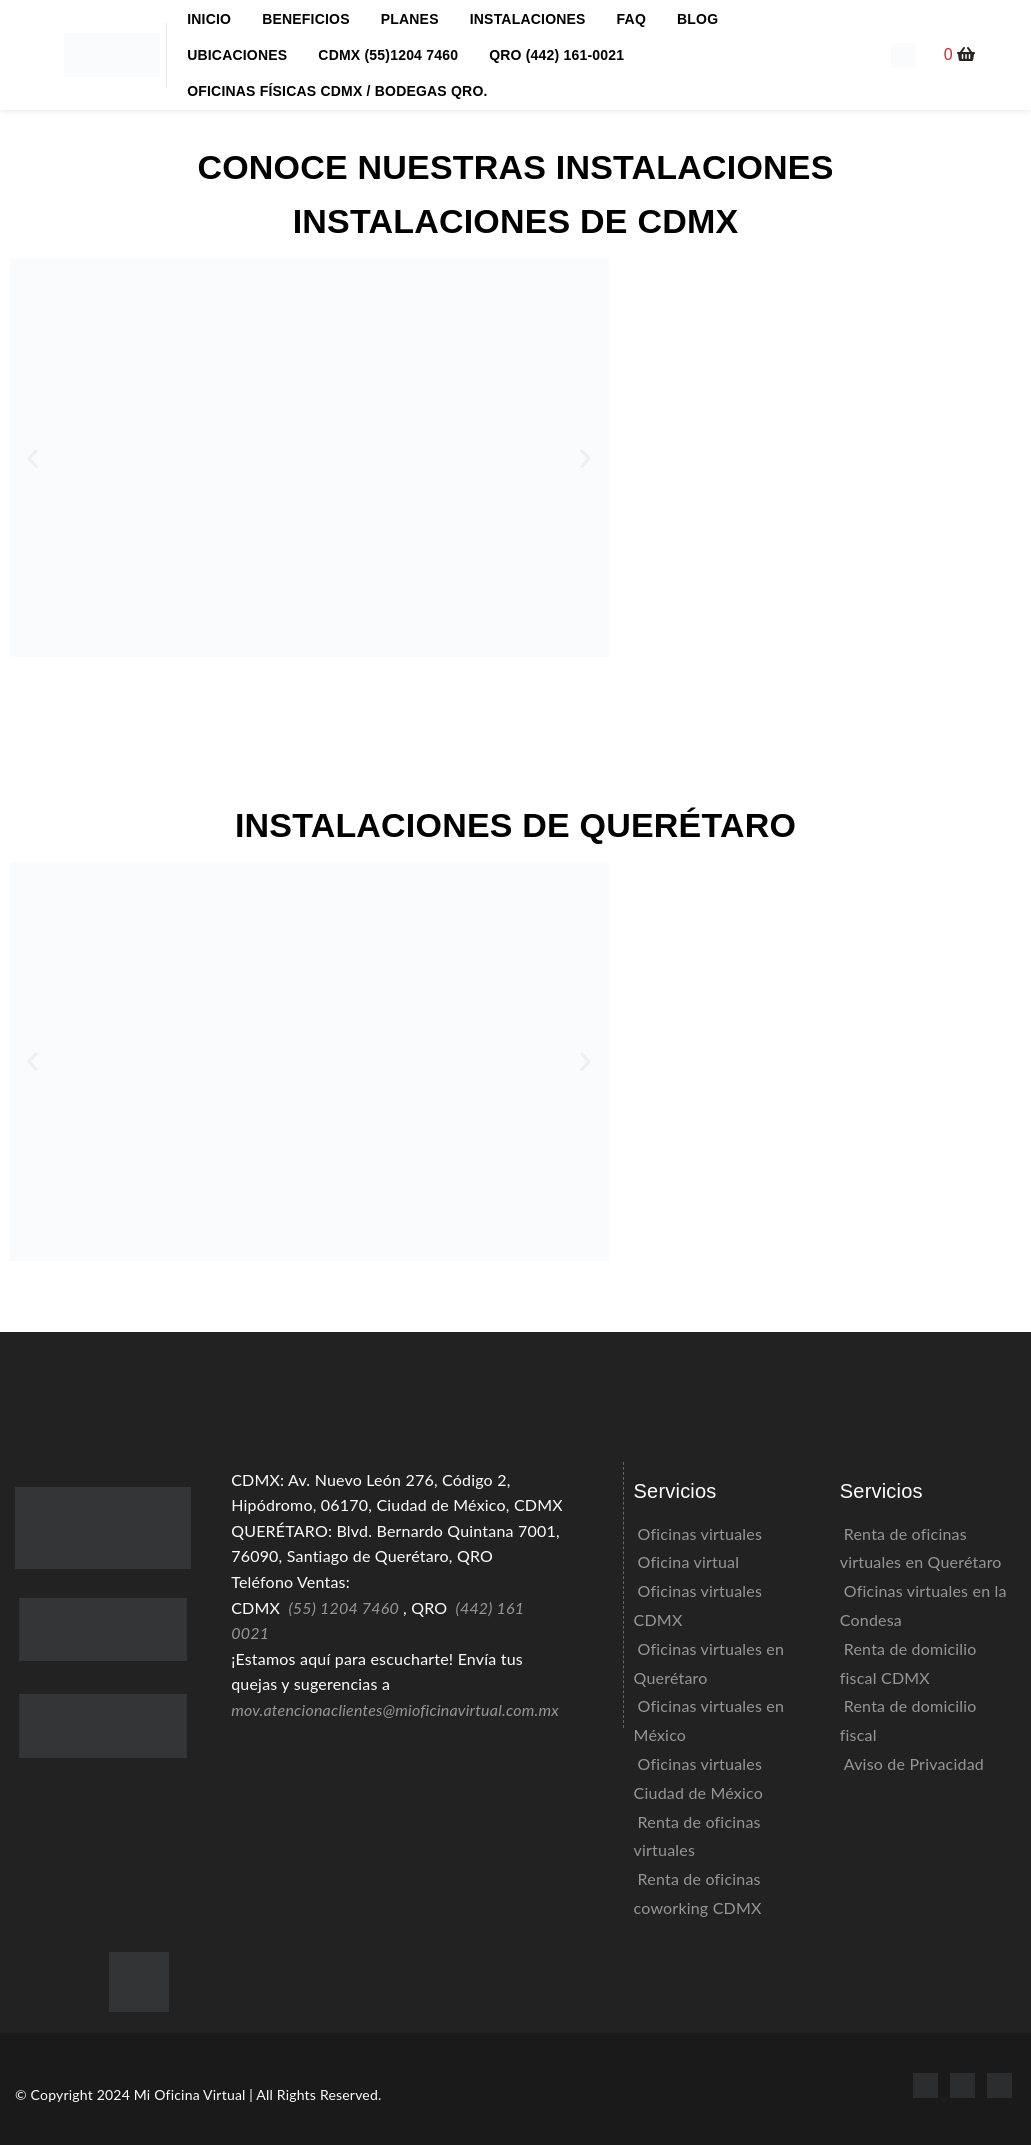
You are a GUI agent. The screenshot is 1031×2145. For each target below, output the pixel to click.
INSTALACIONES (528, 19)
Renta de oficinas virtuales (697, 1836)
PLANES (410, 19)
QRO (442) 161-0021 (556, 55)
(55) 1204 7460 (343, 1607)
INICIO (209, 19)
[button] (960, 54)
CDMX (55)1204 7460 (388, 55)
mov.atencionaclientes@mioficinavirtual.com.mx (395, 1709)
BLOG (697, 19)
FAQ (631, 19)
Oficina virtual (689, 1561)
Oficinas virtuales (700, 1533)
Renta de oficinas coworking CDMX (698, 1893)
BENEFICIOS (306, 19)
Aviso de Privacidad (914, 1763)
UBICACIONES (237, 55)
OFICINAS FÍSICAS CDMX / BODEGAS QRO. (337, 91)
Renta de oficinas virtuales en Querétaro (921, 1548)
